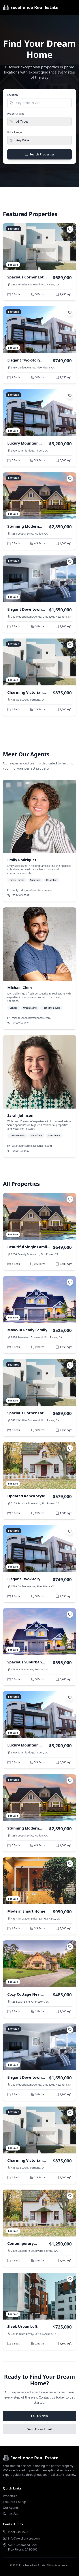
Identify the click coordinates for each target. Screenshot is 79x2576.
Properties (10, 2496)
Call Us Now (39, 2416)
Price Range (14, 132)
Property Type (15, 113)
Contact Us (10, 2513)
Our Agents (11, 2508)
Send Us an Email (39, 2429)
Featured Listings (15, 2502)
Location (12, 95)
